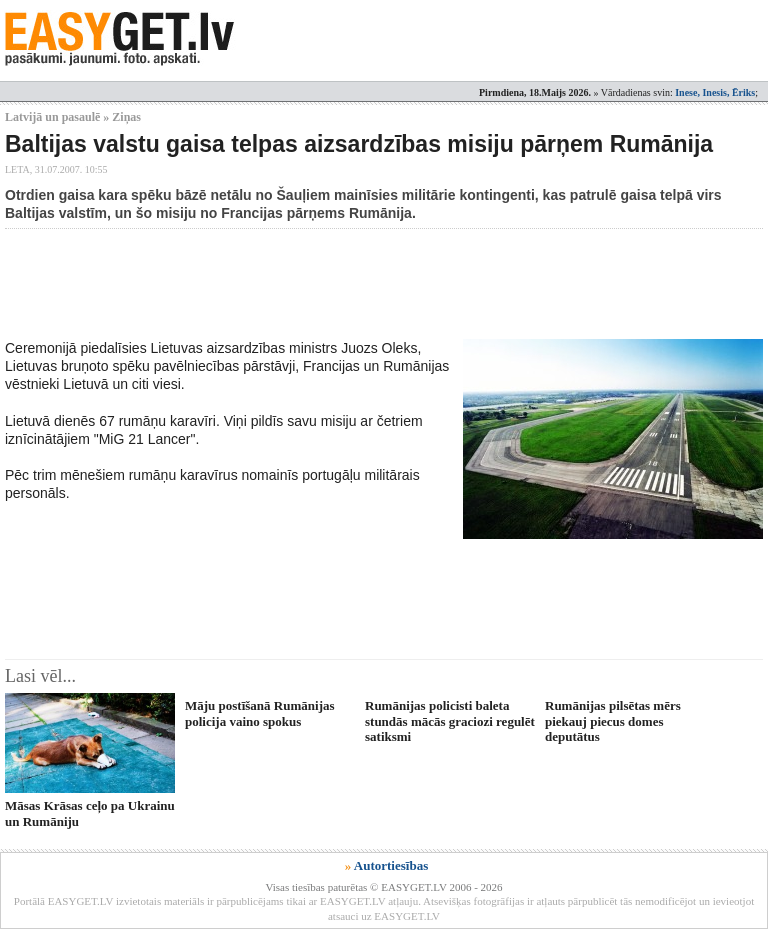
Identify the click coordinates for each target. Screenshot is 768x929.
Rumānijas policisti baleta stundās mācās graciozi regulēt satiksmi (450, 721)
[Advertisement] (369, 284)
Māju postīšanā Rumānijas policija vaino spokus (260, 713)
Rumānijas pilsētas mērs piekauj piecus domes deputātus (613, 721)
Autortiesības (391, 865)
